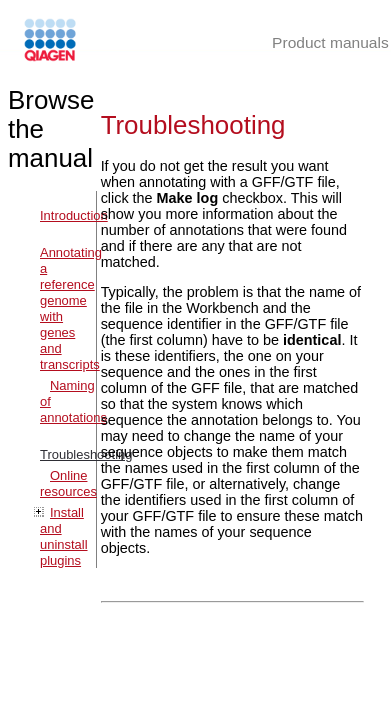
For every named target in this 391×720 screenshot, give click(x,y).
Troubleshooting (86, 454)
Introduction (74, 215)
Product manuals (330, 42)
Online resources (68, 483)
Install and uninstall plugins (64, 536)
